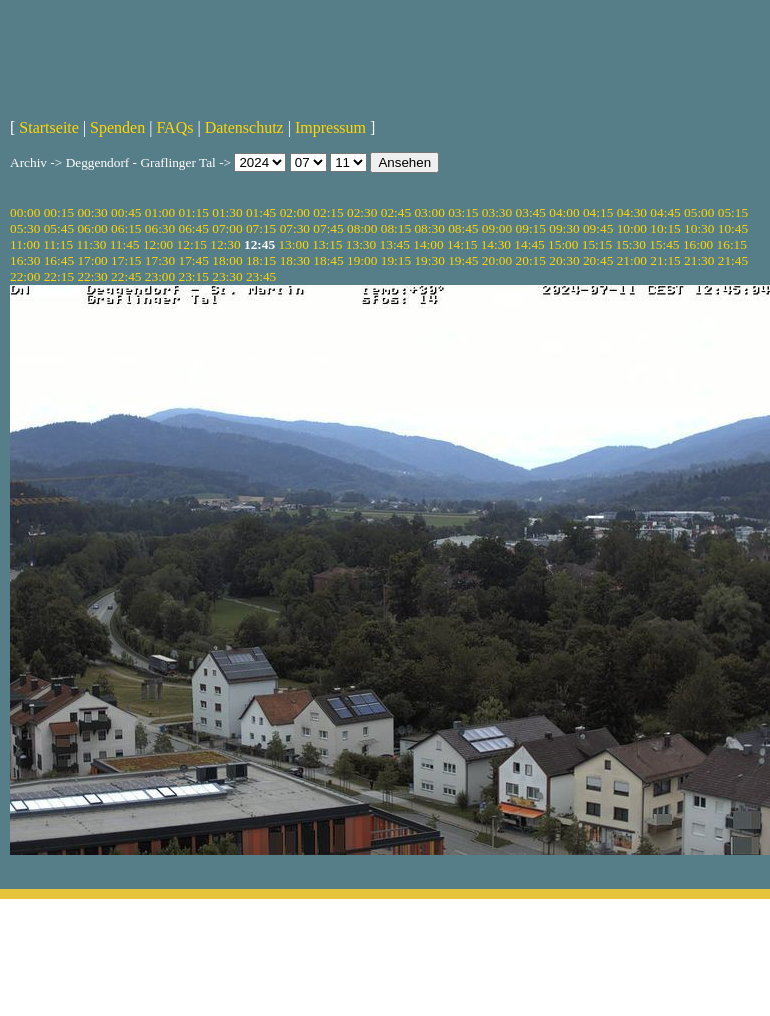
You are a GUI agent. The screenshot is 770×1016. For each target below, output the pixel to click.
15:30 (630, 244)
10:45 (733, 228)
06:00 (92, 228)
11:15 (58, 244)
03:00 (429, 212)
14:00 (428, 244)
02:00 (295, 212)
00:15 (59, 212)
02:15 (328, 212)
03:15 (463, 212)
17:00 (92, 260)
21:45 (733, 260)
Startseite (49, 127)
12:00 (158, 244)
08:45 (463, 228)
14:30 (496, 244)
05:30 (25, 228)
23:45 (261, 276)
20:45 (598, 260)
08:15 (396, 228)
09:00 (497, 228)
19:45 (463, 260)
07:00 (227, 228)
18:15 (261, 260)
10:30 (699, 228)
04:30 (632, 212)
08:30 (429, 228)
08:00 (362, 228)
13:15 (327, 244)
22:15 (59, 276)
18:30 (295, 260)
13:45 (395, 244)
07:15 (261, 228)
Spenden (117, 127)
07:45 (328, 228)
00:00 (25, 212)
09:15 (531, 228)
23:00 (160, 276)
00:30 (92, 212)
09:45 (598, 228)
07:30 (295, 228)
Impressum (330, 127)
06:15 (126, 228)
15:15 (597, 244)
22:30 (92, 276)
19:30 (429, 260)
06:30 (160, 228)
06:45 (194, 228)
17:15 (126, 260)
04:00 (564, 212)
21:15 (665, 260)
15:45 (664, 244)
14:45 (529, 244)
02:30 (362, 212)
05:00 (699, 212)
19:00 (362, 260)
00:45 (126, 212)
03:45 (531, 212)
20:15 (531, 260)
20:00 (497, 260)
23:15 (194, 276)
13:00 (293, 244)
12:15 (192, 244)
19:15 (396, 260)
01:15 (194, 212)
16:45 (59, 260)
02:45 (396, 212)
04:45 (665, 212)
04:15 (598, 212)
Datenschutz (244, 127)
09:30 (564, 228)
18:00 (227, 260)
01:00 (160, 212)
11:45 (125, 244)
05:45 (59, 228)
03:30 (497, 212)
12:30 (225, 244)
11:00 (25, 244)
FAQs (174, 127)
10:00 (632, 228)
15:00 (563, 244)
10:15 (665, 228)
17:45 (194, 260)
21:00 (632, 260)
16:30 (25, 260)
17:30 (160, 260)
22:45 (126, 276)
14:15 (462, 244)
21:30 (699, 260)
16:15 (732, 244)
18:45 (328, 260)
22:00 (25, 276)
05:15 (733, 212)
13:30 (361, 244)
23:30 (227, 276)
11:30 (91, 244)
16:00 (698, 244)
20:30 (564, 260)
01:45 (261, 212)
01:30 (227, 212)
